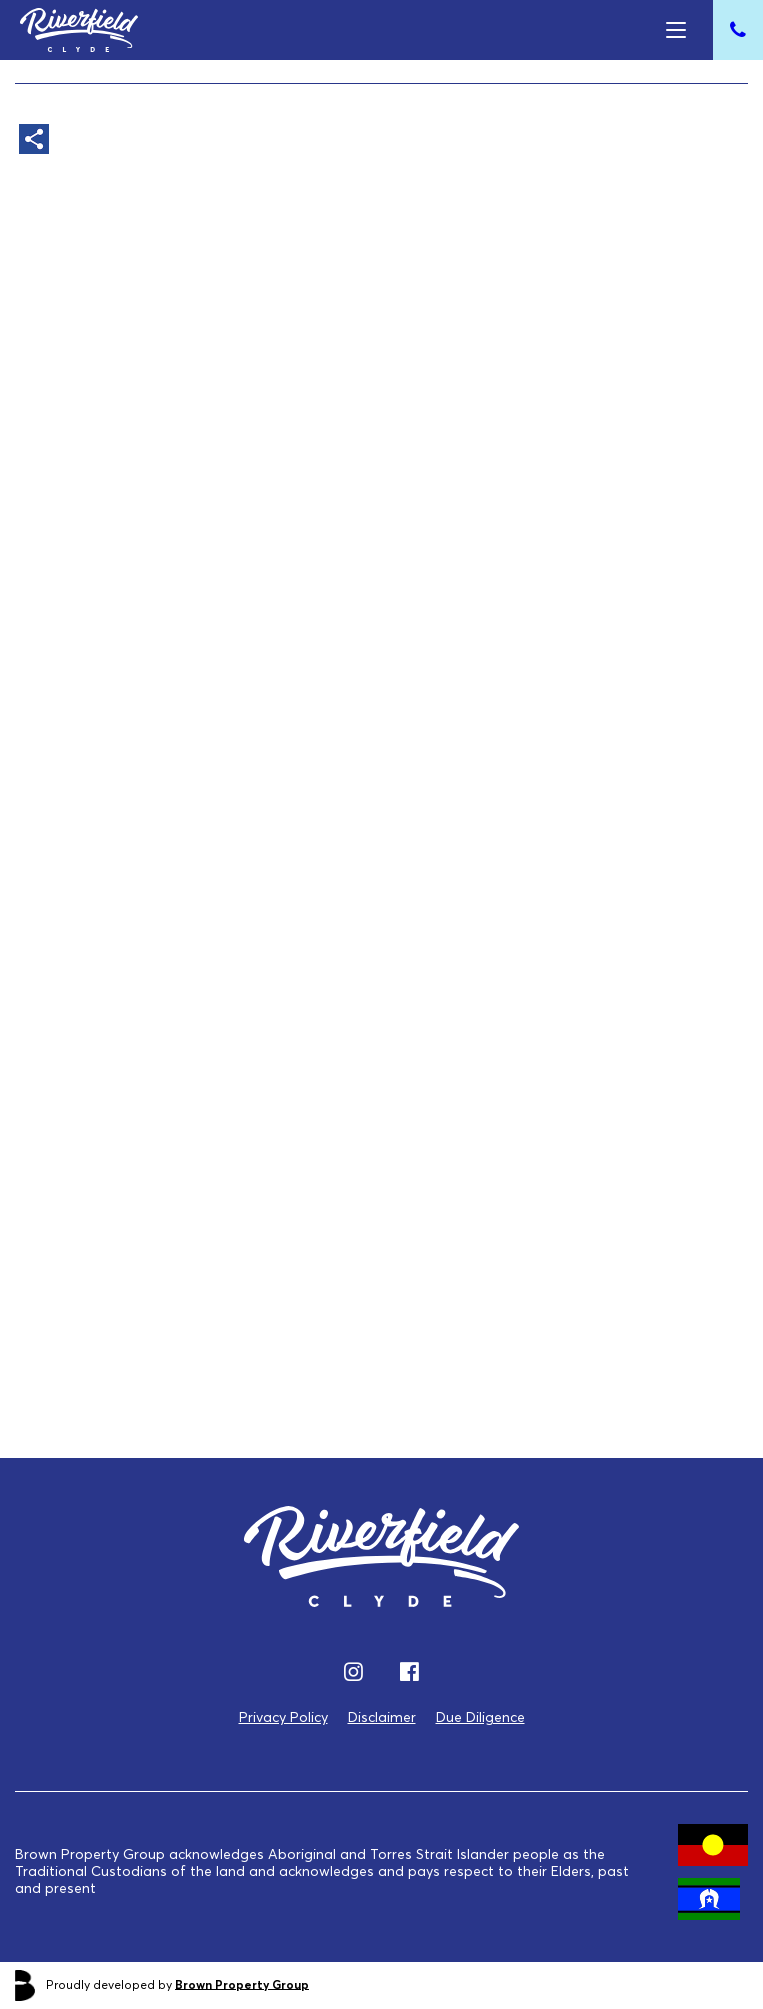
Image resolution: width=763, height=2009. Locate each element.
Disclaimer (382, 1717)
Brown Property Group (242, 1983)
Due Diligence (480, 1717)
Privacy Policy (283, 1717)
